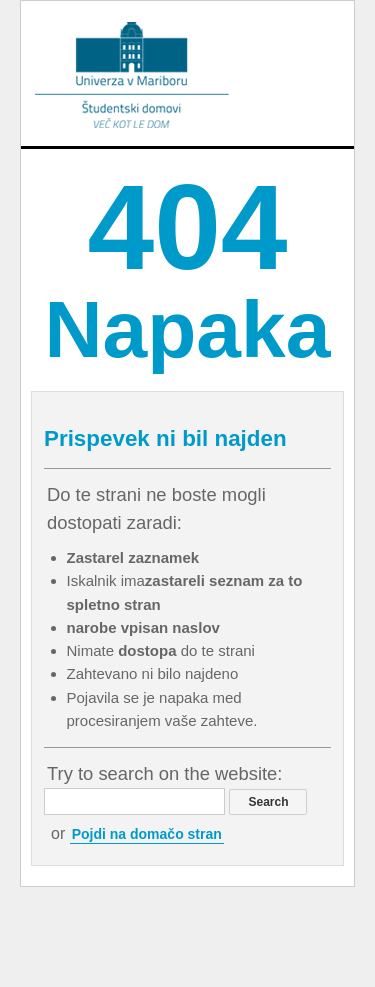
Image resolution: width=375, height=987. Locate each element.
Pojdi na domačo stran (147, 834)
